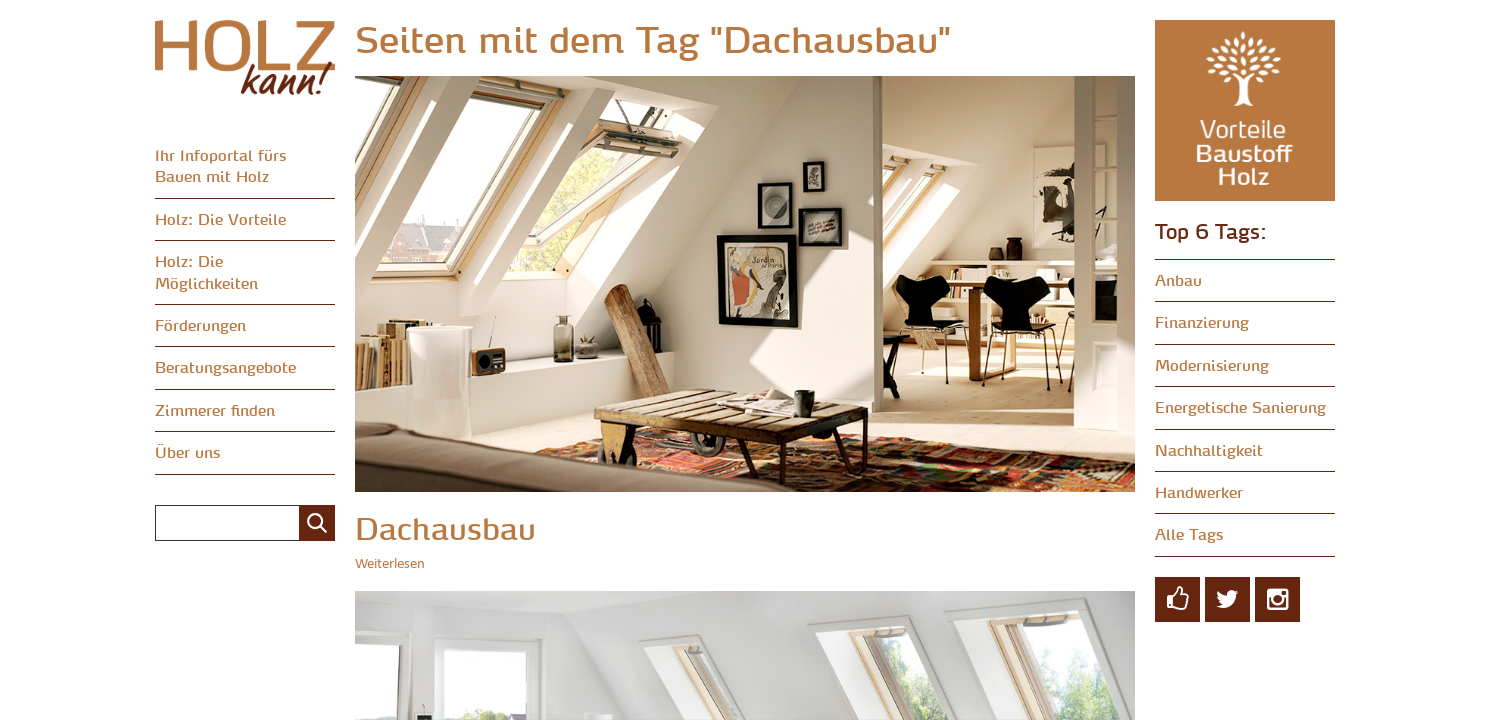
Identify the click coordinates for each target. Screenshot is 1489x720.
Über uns (187, 452)
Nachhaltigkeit (1209, 450)
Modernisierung (1212, 365)
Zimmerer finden (215, 410)
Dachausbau (445, 528)
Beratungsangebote (225, 367)
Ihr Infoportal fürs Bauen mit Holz (220, 165)
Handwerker (1199, 492)
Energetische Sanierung (1240, 407)
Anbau (1178, 280)
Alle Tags (1189, 534)
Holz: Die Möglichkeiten (206, 271)
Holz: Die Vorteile (220, 219)
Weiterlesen (390, 564)
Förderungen (200, 325)
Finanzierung (1202, 322)
